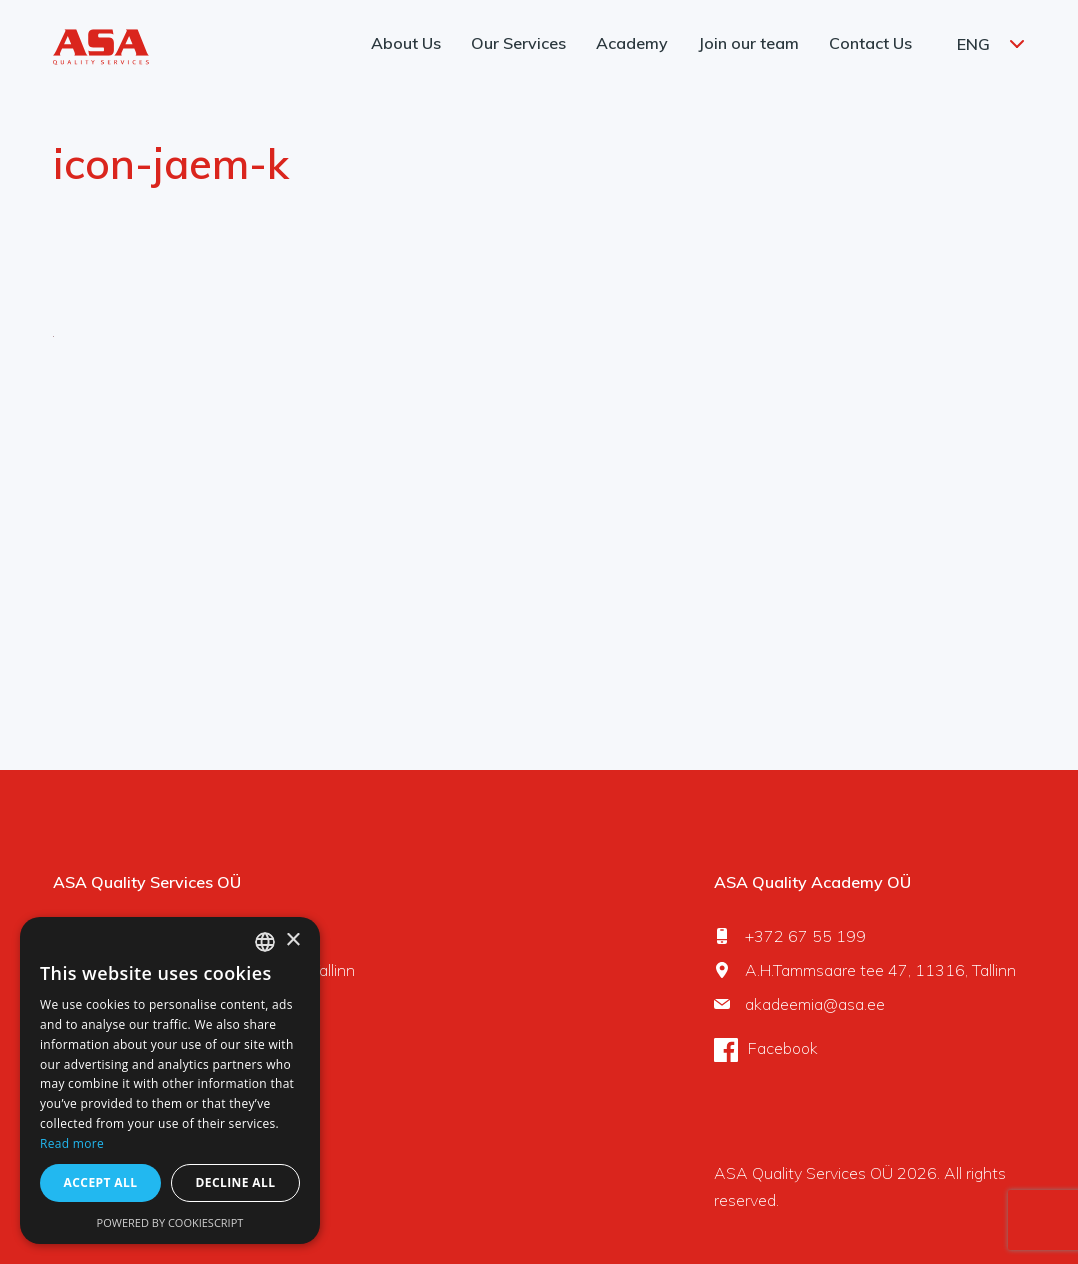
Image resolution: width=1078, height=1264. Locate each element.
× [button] (292, 940)
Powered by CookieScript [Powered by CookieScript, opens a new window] (170, 1222)
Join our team (748, 43)
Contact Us (870, 43)
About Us (406, 43)
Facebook (783, 1048)
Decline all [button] (236, 1182)
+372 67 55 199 (805, 936)
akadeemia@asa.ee (815, 1004)
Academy (632, 43)
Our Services (518, 43)
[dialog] (170, 1080)
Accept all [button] (101, 1182)
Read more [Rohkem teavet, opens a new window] (72, 1143)
